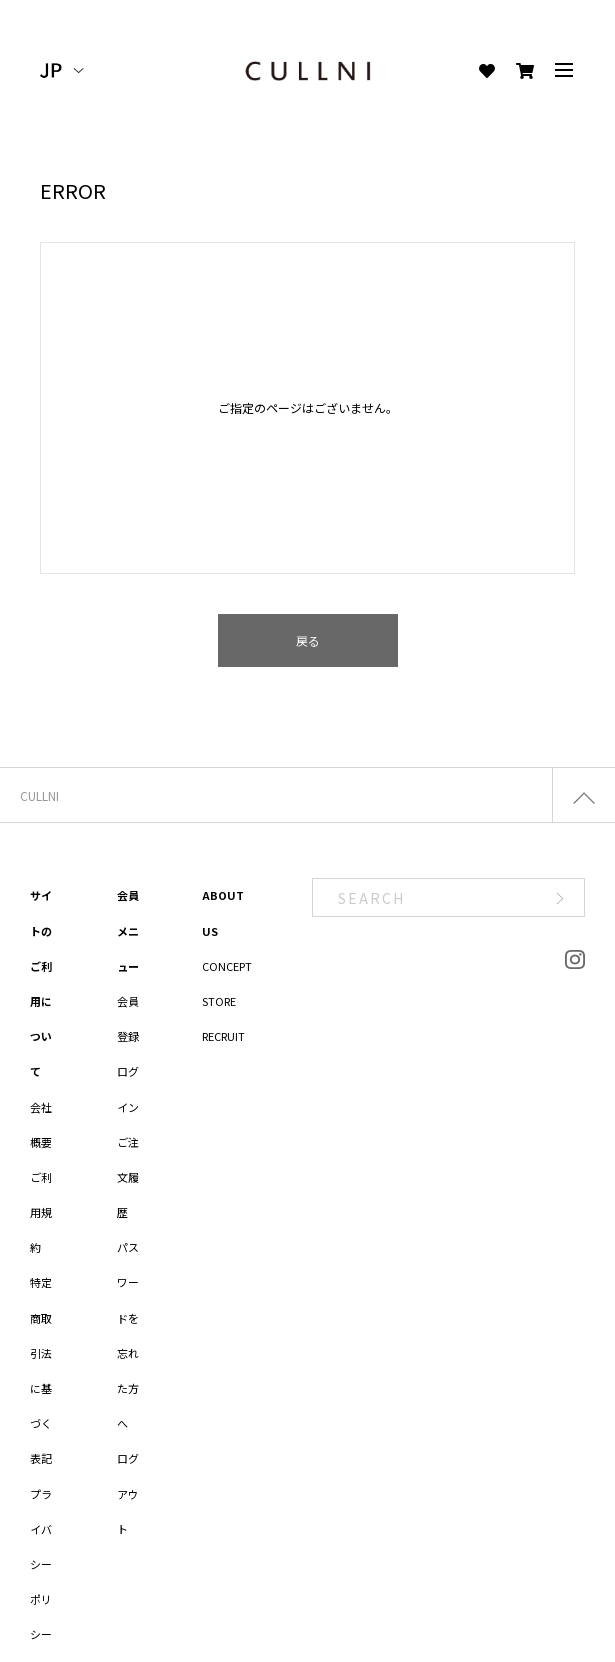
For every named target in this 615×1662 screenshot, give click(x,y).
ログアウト (128, 1493)
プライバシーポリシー (41, 1564)
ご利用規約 (41, 1212)
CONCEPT (227, 966)
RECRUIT (223, 1036)
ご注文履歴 (128, 1177)
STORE (219, 1001)
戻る (308, 640)
